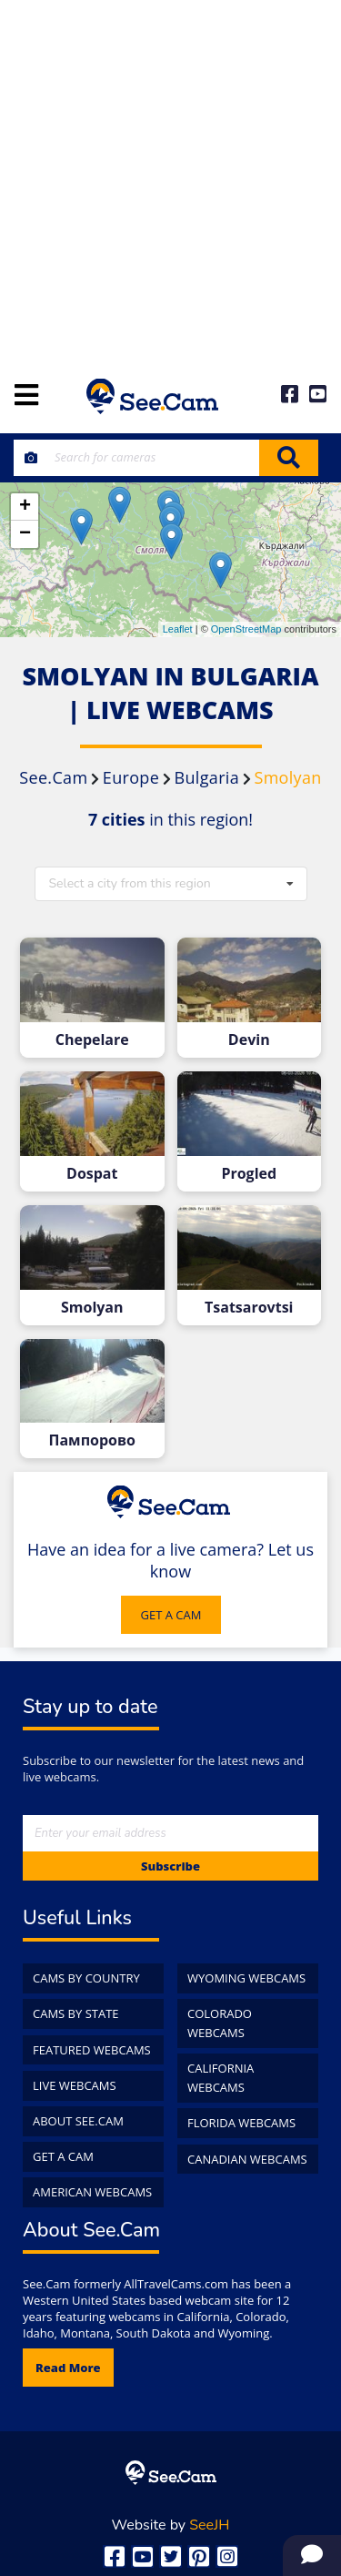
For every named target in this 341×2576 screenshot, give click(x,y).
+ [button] (25, 507)
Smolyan (92, 1307)
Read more (68, 2367)
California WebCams (220, 2077)
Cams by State (76, 2013)
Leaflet (178, 629)
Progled (248, 1173)
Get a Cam (63, 2156)
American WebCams (92, 2192)
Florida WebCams (241, 2123)
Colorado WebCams (219, 2023)
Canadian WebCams (247, 2159)
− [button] (25, 534)
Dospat (91, 1173)
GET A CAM (171, 1615)
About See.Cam (78, 2121)
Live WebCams (74, 2085)
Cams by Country (86, 1978)
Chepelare (92, 1040)
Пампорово (92, 1440)
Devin (249, 1040)
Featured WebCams (92, 2050)
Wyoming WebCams (246, 1978)
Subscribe (170, 1866)
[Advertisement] (170, 179)
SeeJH (209, 2525)
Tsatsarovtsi (249, 1307)
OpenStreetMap (246, 629)
